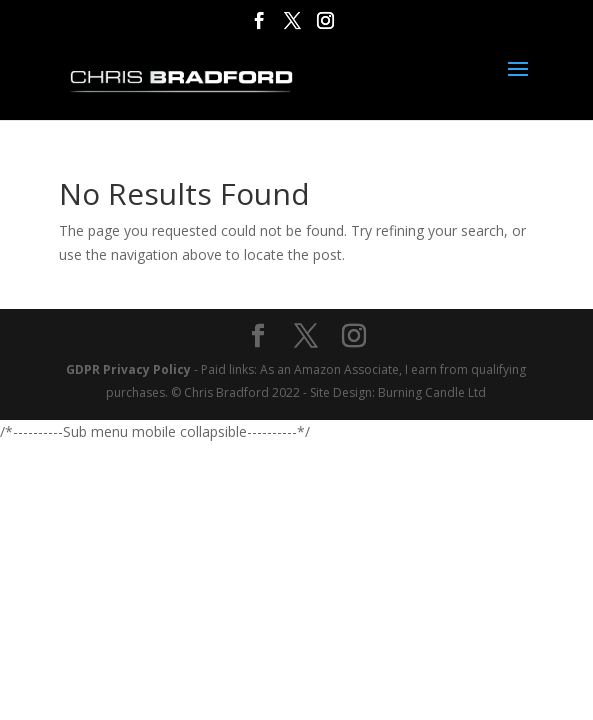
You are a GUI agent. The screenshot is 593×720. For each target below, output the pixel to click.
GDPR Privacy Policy (128, 369)
